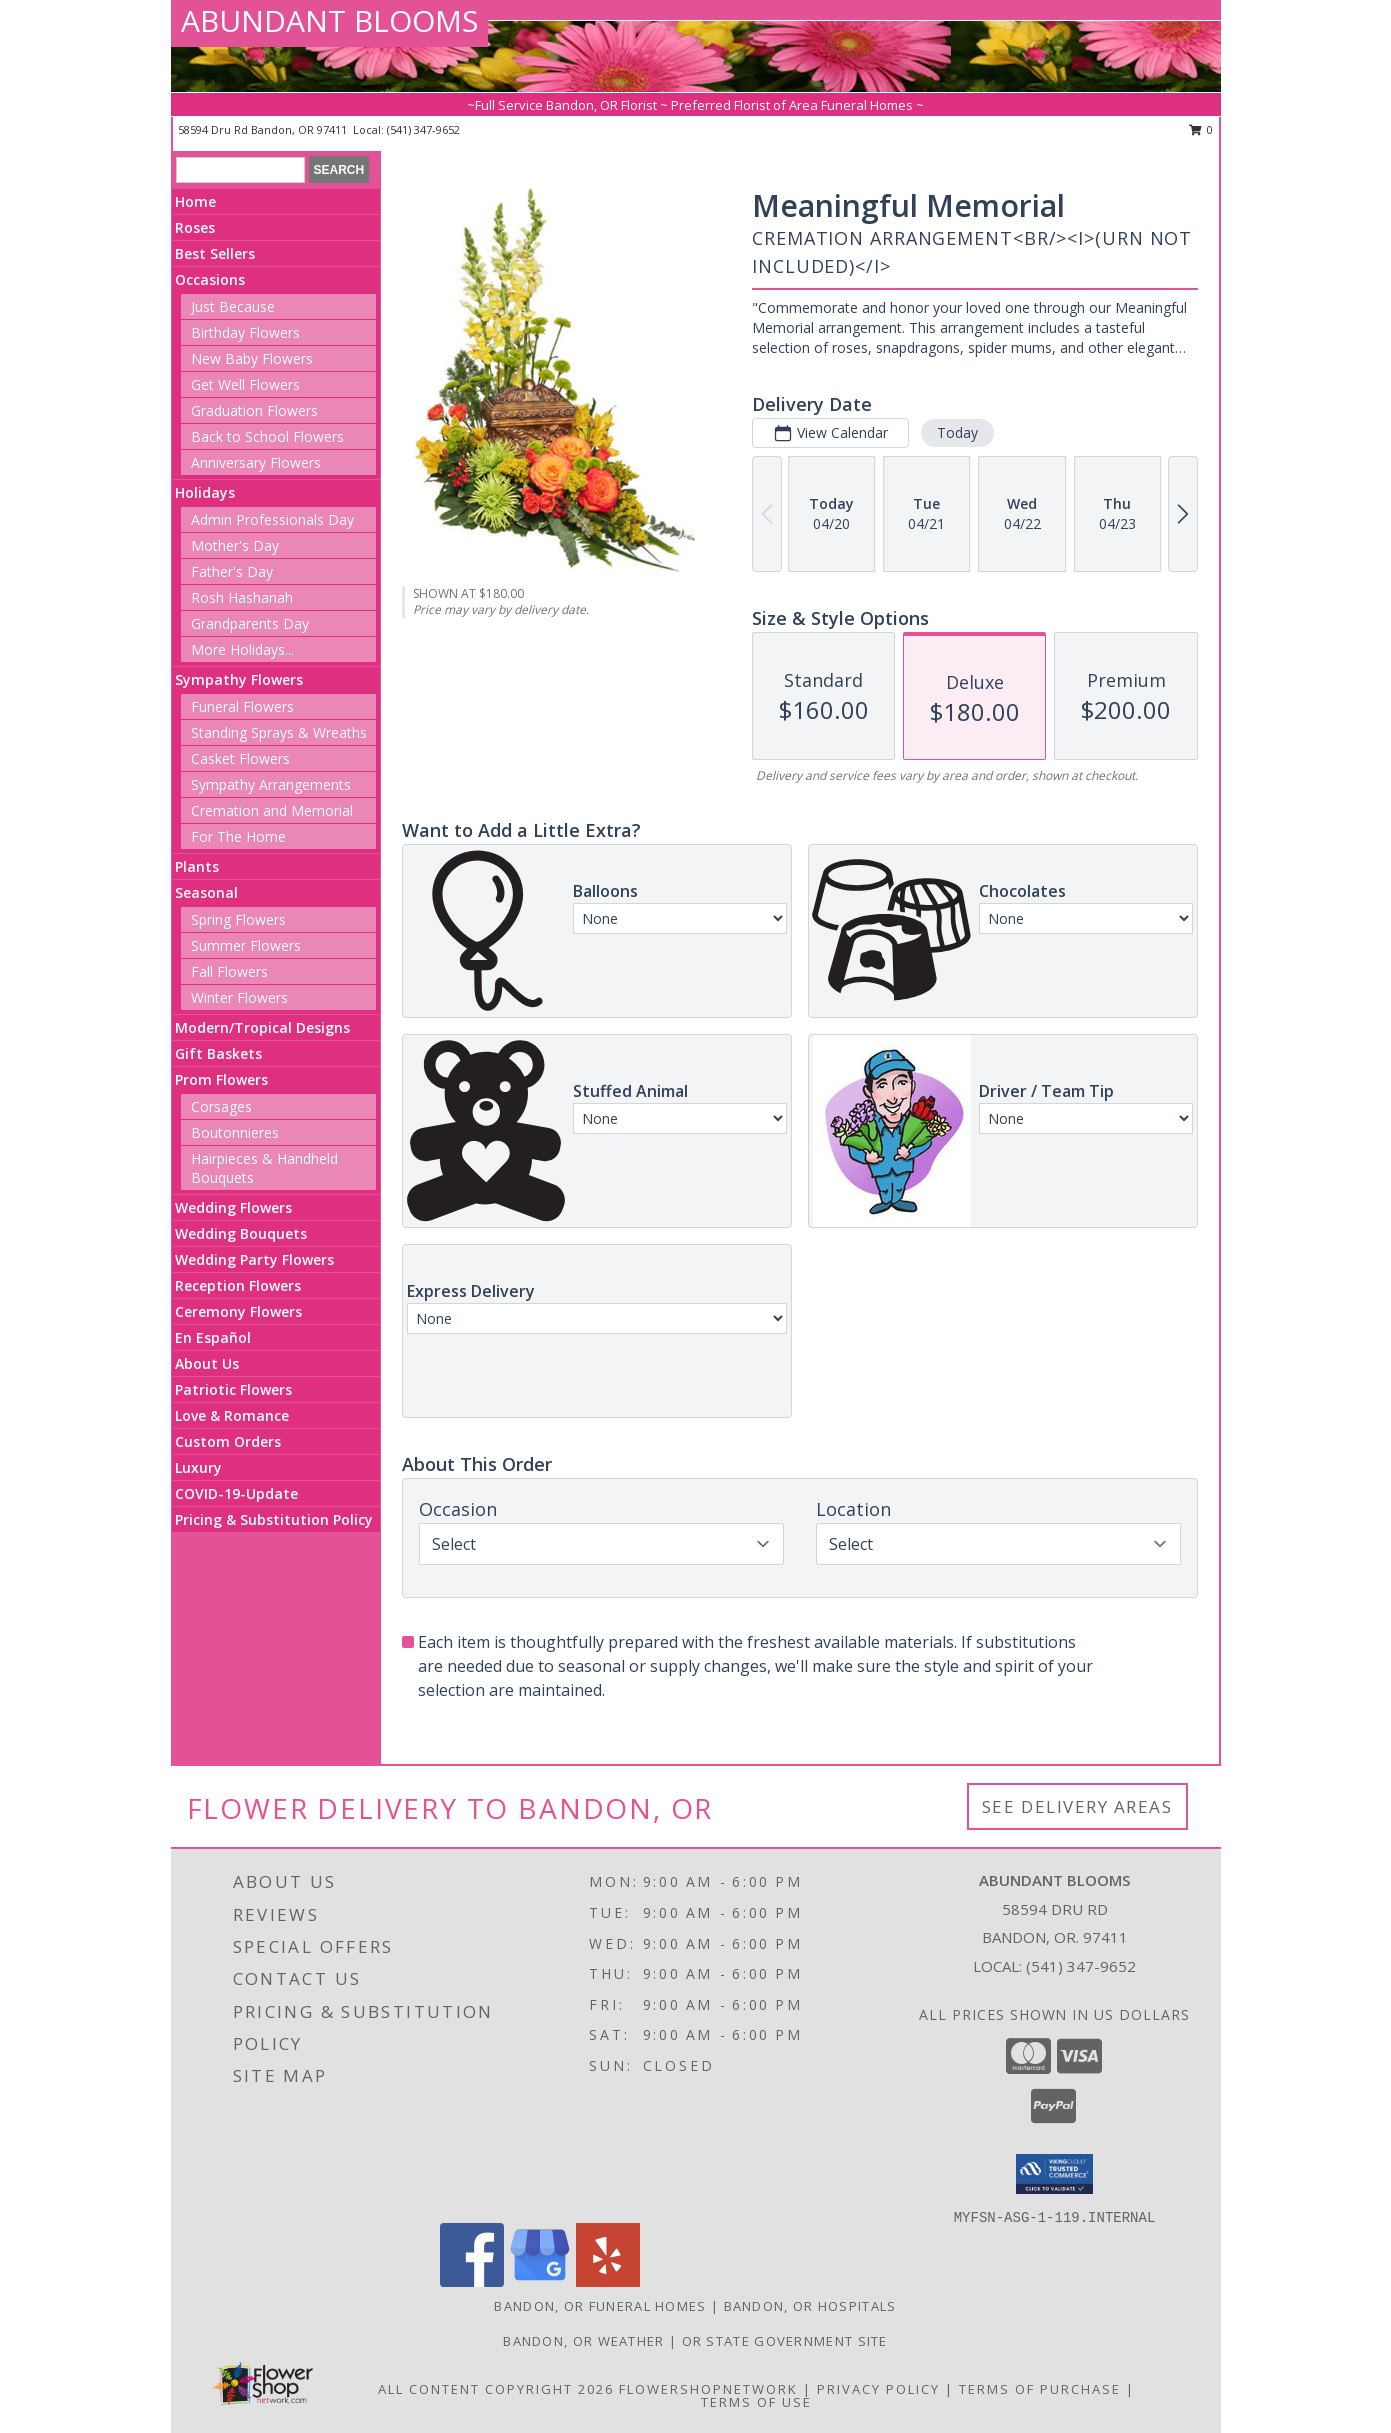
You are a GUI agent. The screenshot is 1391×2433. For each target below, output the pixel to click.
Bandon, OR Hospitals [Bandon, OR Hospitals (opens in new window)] (810, 2306)
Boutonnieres (235, 1132)
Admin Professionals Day (272, 519)
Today (957, 432)
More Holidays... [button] (242, 649)
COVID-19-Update (236, 1493)
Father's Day (232, 571)
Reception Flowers (238, 1285)
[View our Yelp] (608, 2281)
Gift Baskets (218, 1053)
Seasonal (206, 892)
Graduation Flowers (254, 410)
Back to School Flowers (267, 436)
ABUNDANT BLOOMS (329, 20)
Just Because (233, 306)
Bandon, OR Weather (583, 2341)
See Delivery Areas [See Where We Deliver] (1077, 1806)
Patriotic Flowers (233, 1389)
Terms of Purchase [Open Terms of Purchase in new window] (1040, 2389)
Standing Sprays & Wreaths (279, 732)
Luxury (198, 1467)
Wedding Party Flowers (254, 1259)
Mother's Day (235, 545)
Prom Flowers (221, 1079)
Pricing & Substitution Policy (274, 1519)
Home (195, 201)
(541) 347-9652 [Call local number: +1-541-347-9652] (423, 129)
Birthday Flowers (245, 332)
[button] (1054, 2174)
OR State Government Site (785, 2341)
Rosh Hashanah (242, 597)
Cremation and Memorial (272, 810)
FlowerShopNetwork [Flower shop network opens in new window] (708, 2389)
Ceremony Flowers (238, 1311)
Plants (197, 866)
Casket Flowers (240, 758)
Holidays (205, 492)
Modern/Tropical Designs (262, 1027)
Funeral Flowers (242, 706)
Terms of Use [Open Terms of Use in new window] (756, 2402)
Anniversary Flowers (256, 462)
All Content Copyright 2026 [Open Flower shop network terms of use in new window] (496, 2389)
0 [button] (1201, 129)
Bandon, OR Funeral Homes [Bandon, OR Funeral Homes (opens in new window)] (600, 2306)
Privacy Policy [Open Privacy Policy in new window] (878, 2389)
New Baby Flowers (252, 358)
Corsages (221, 1106)
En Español (213, 1337)
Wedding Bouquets (241, 1233)
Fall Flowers (229, 971)
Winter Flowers (239, 997)
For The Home (238, 836)
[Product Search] (240, 170)
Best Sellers (215, 253)
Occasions (210, 279)
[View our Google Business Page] (540, 2281)
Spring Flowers (238, 919)
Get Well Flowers (245, 384)
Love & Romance (232, 1415)
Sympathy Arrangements (271, 784)
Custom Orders (228, 1441)
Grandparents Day (250, 623)
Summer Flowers (246, 945)
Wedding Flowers (233, 1207)
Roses (195, 227)
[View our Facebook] (472, 2281)
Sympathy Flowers (239, 679)
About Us (207, 1363)
